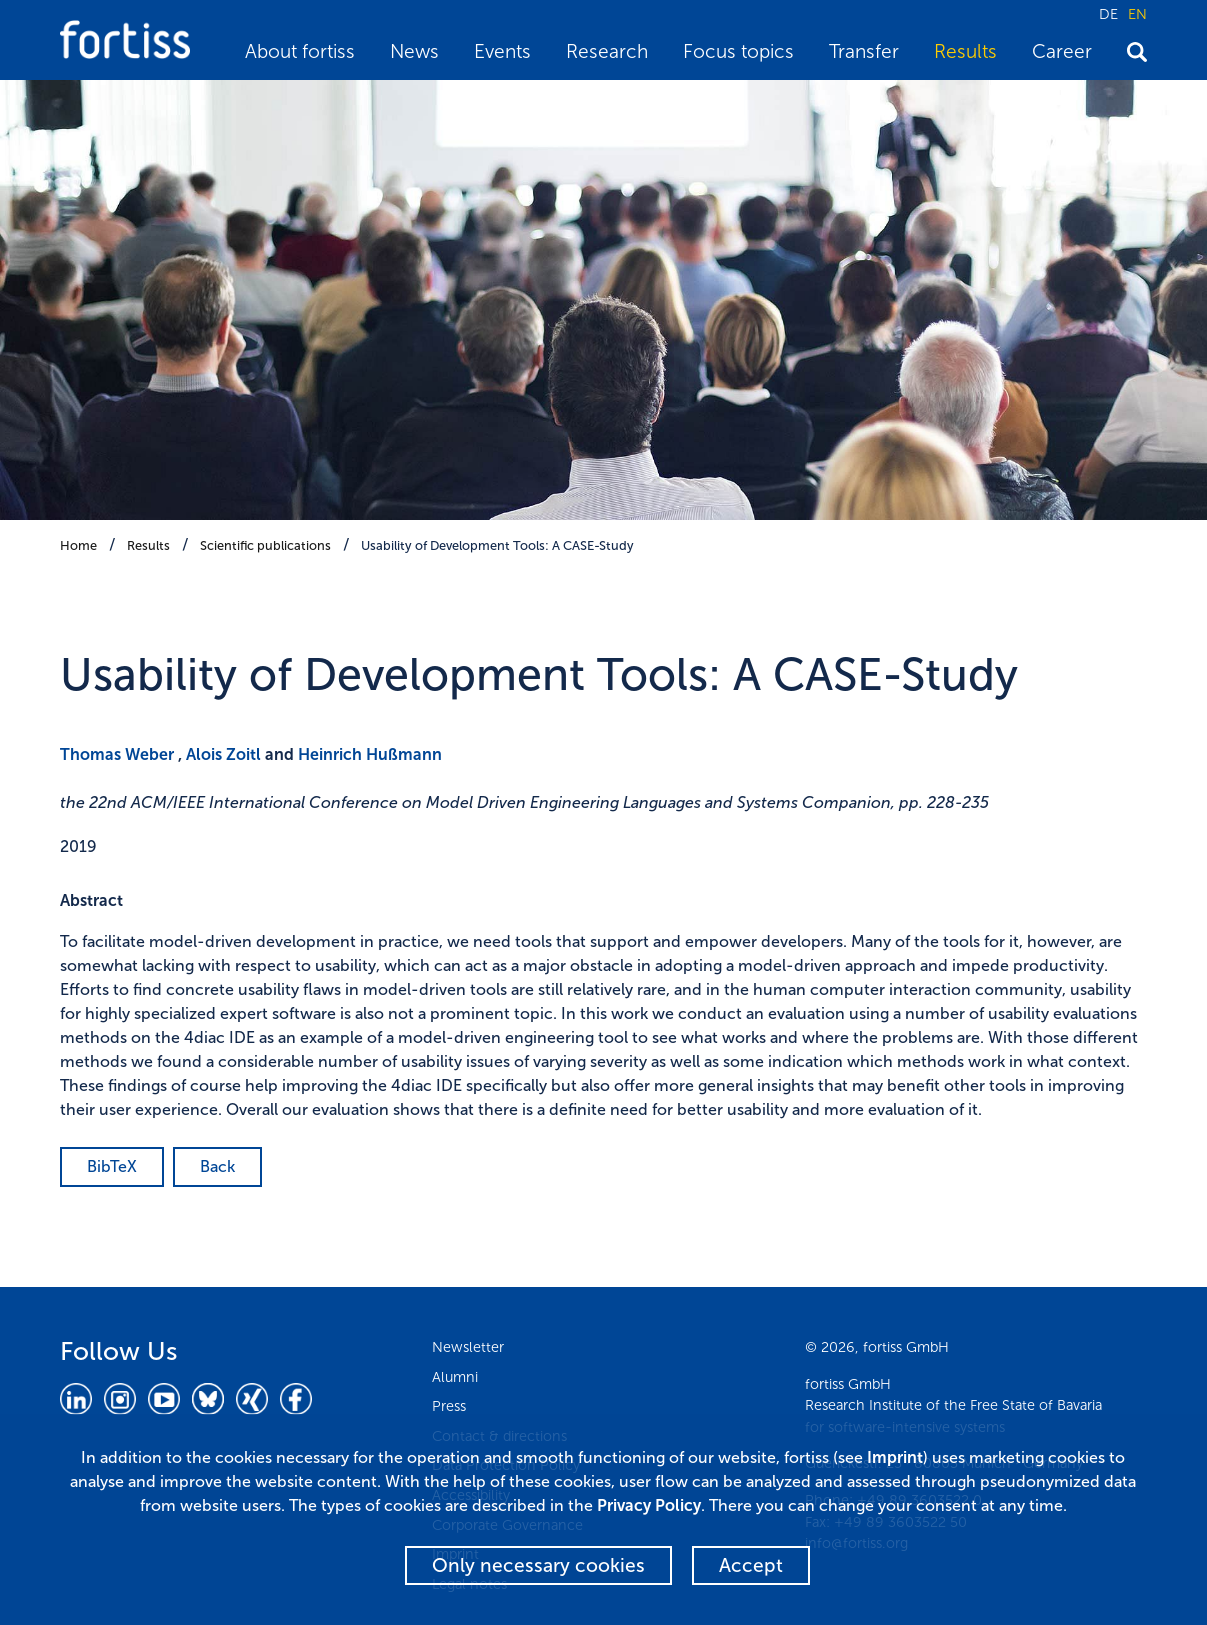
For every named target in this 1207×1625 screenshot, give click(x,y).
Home (78, 545)
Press (449, 1406)
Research (607, 51)
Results (965, 51)
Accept (751, 1565)
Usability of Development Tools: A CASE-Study (497, 545)
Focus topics (738, 51)
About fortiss (300, 51)
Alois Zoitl (223, 754)
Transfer (864, 51)
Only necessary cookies (538, 1565)
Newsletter (468, 1347)
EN (1137, 14)
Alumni (455, 1377)
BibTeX (112, 1166)
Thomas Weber (117, 754)
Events (502, 51)
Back (217, 1166)
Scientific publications (265, 545)
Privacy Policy (649, 1505)
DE (1108, 14)
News (414, 51)
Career (1062, 51)
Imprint (895, 1457)
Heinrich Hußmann (370, 754)
